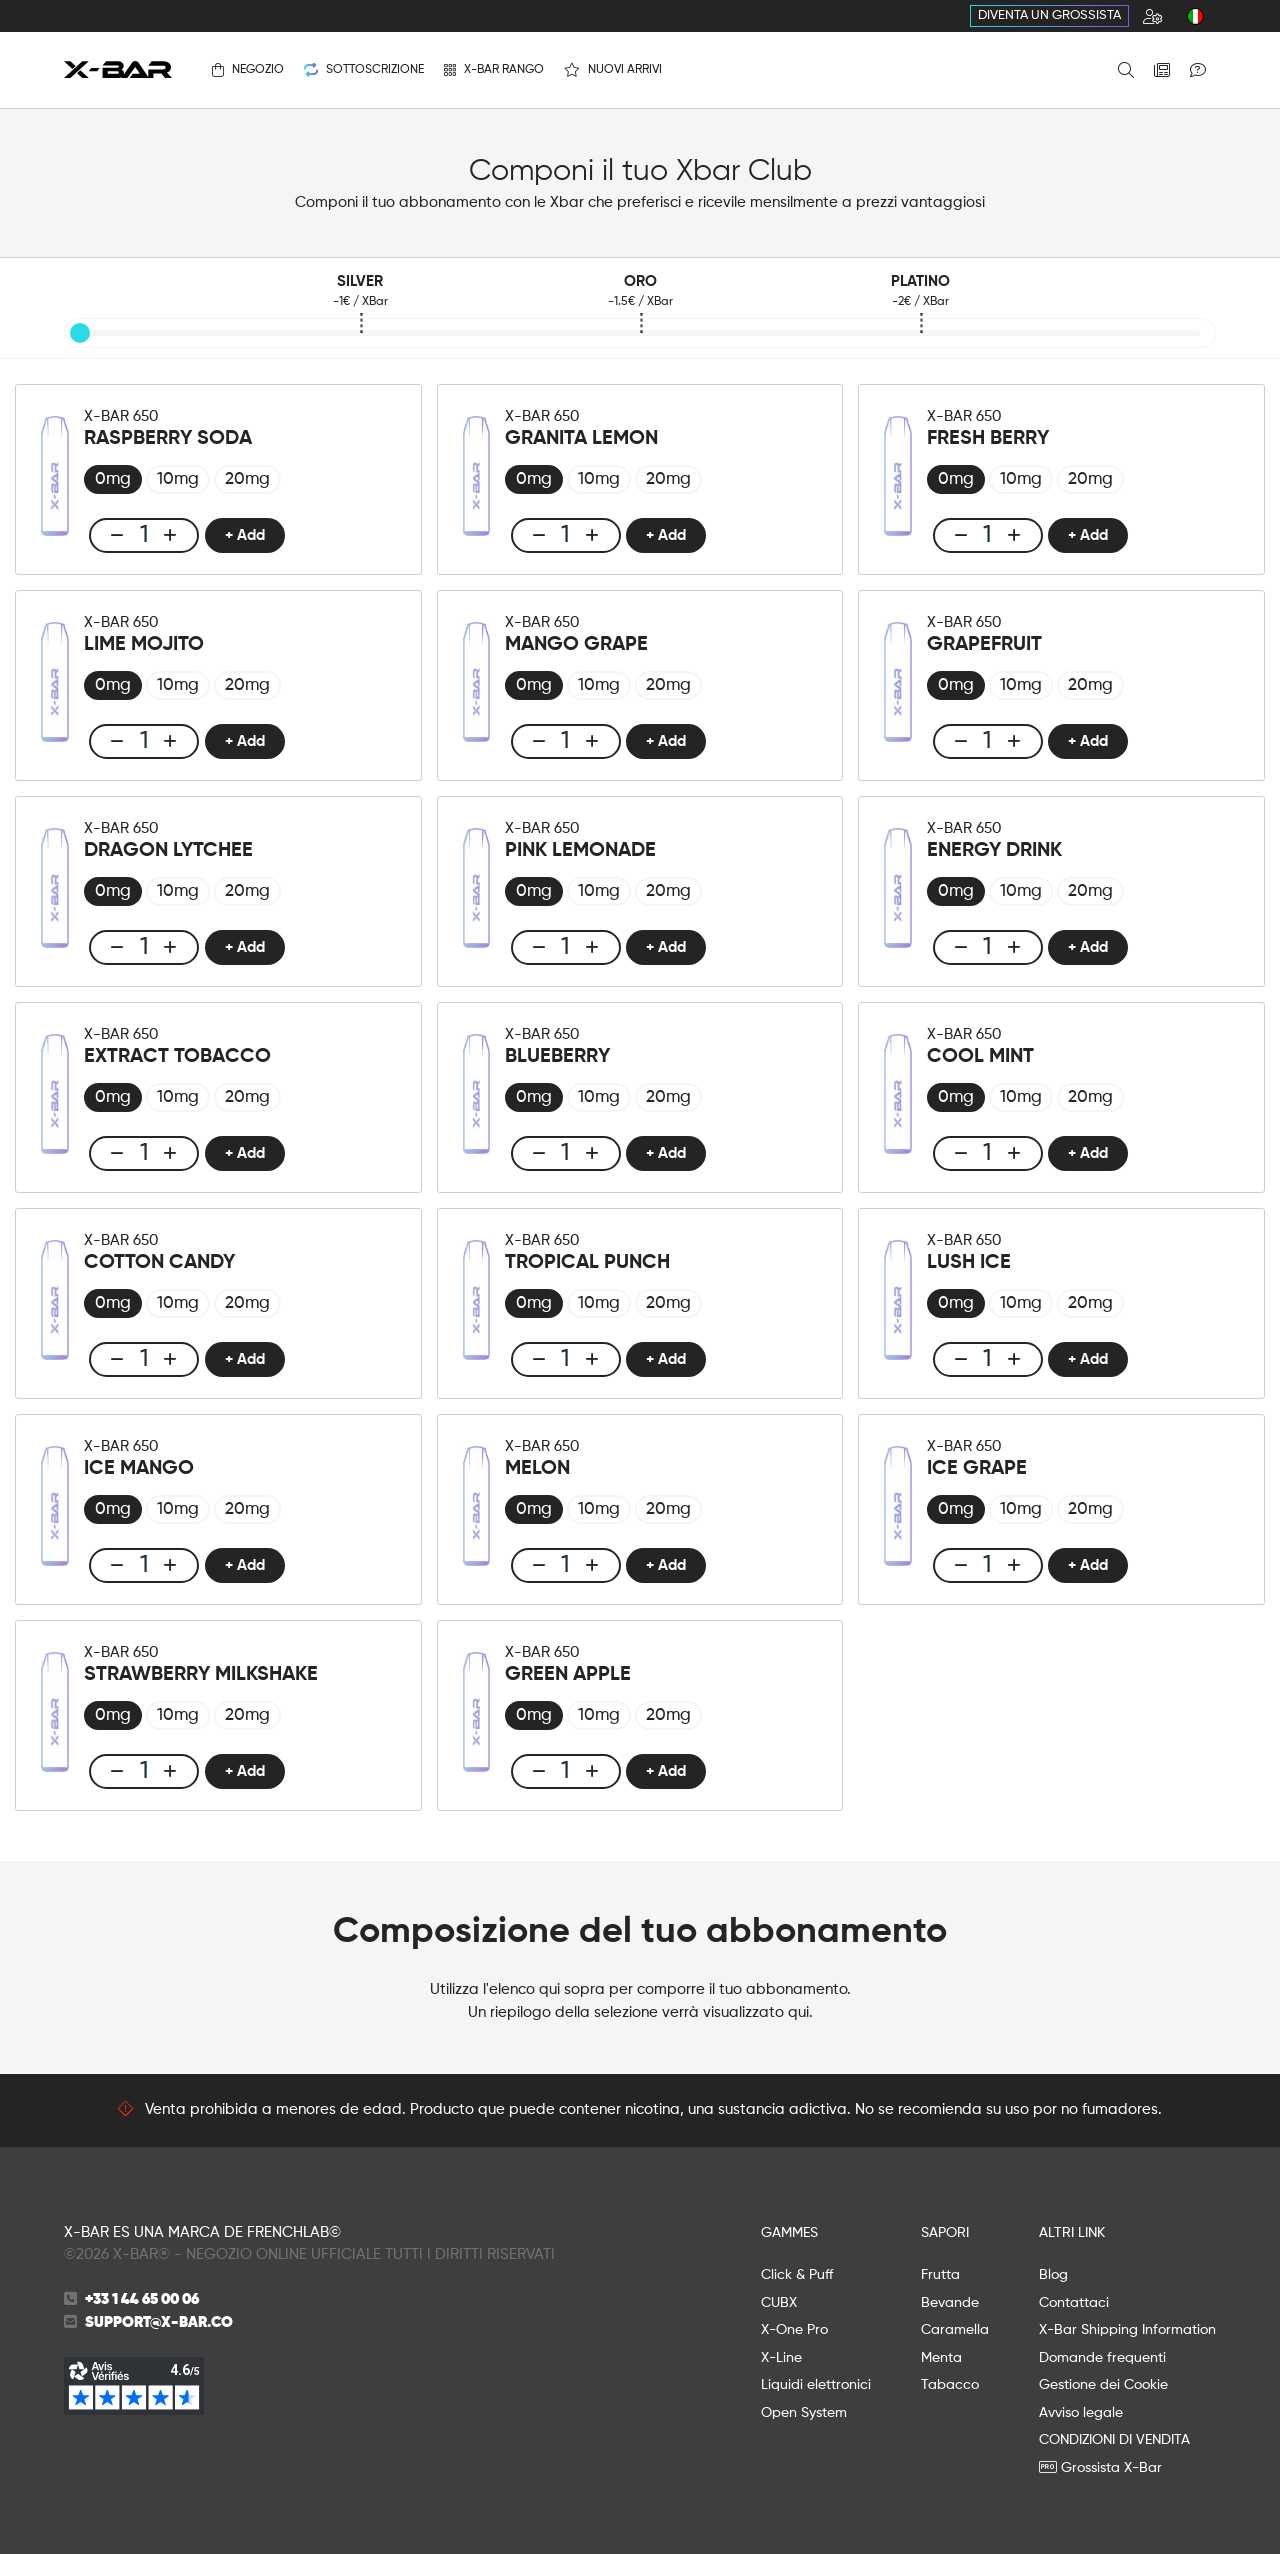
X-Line (781, 2358)
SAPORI (945, 2233)
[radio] (113, 479)
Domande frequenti (1102, 2358)
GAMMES (789, 2233)
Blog (1053, 2275)
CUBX (779, 2303)
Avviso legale (1081, 2413)
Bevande (950, 2303)
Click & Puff (797, 2275)
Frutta (940, 2275)
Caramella (955, 2330)
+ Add (245, 535)
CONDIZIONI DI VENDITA (1114, 2440)
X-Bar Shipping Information (1127, 2330)
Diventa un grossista (1049, 15)
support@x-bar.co (159, 2322)
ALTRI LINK (1072, 2233)
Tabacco (950, 2385)
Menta (941, 2358)
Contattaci (1074, 2303)
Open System (804, 2413)
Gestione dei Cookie (1103, 2385)
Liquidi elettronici (816, 2385)
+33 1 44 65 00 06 (142, 2299)
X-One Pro (794, 2330)
